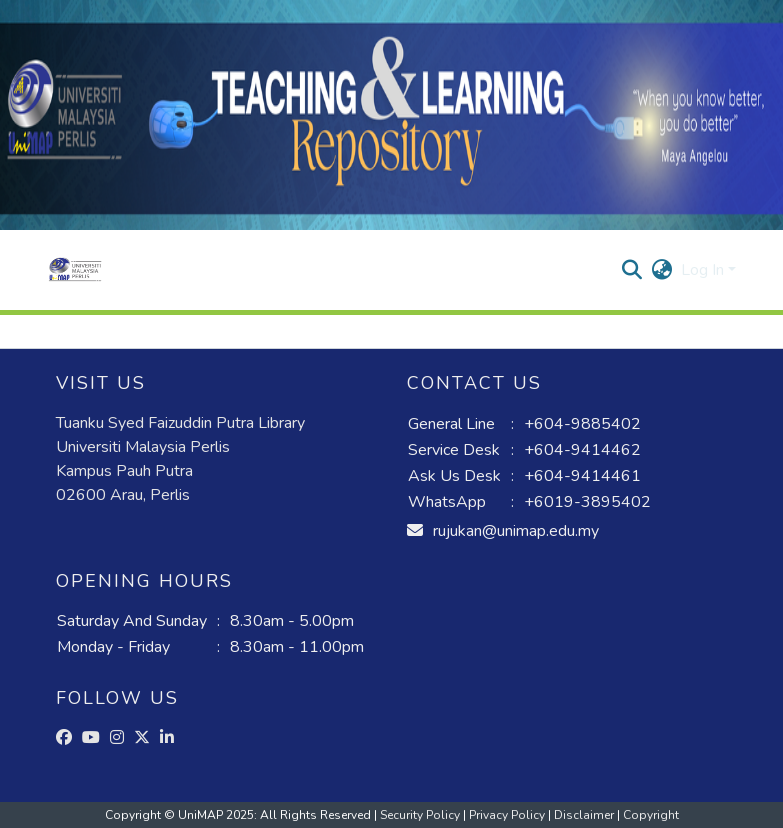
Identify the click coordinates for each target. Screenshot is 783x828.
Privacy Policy (508, 815)
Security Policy (421, 815)
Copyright (651, 815)
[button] (75, 270)
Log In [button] (704, 270)
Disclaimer (585, 815)
